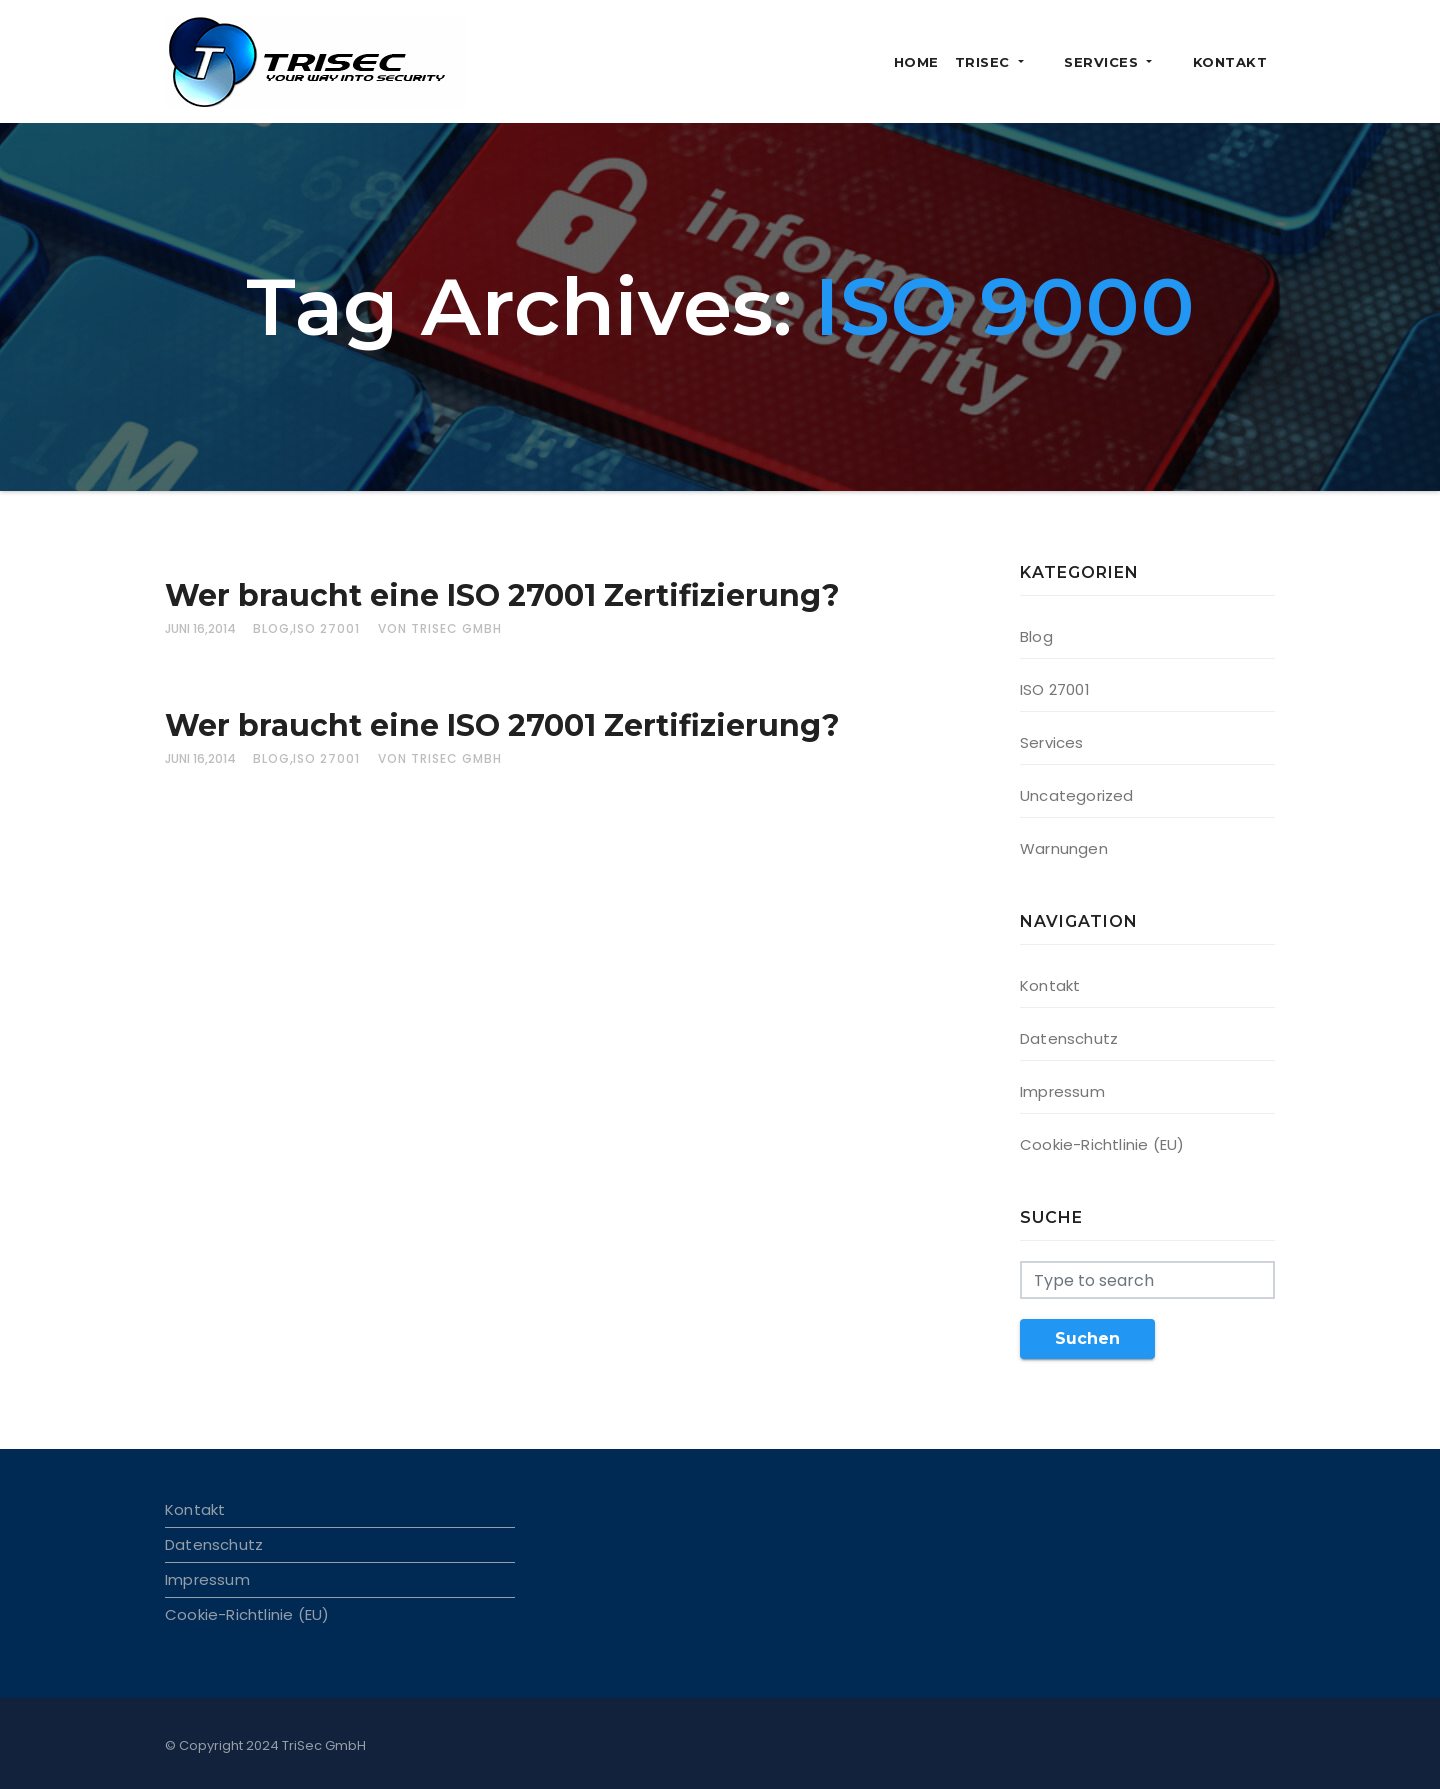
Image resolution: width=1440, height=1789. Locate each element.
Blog (271, 628)
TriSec (1038, 62)
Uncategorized (1077, 795)
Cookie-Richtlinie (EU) (1102, 1144)
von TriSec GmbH (440, 628)
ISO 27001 (326, 628)
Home (965, 62)
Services (1133, 62)
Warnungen (1064, 848)
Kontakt (1230, 62)
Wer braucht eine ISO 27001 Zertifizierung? (502, 595)
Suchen (1087, 1338)
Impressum (1062, 1091)
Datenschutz (1069, 1038)
